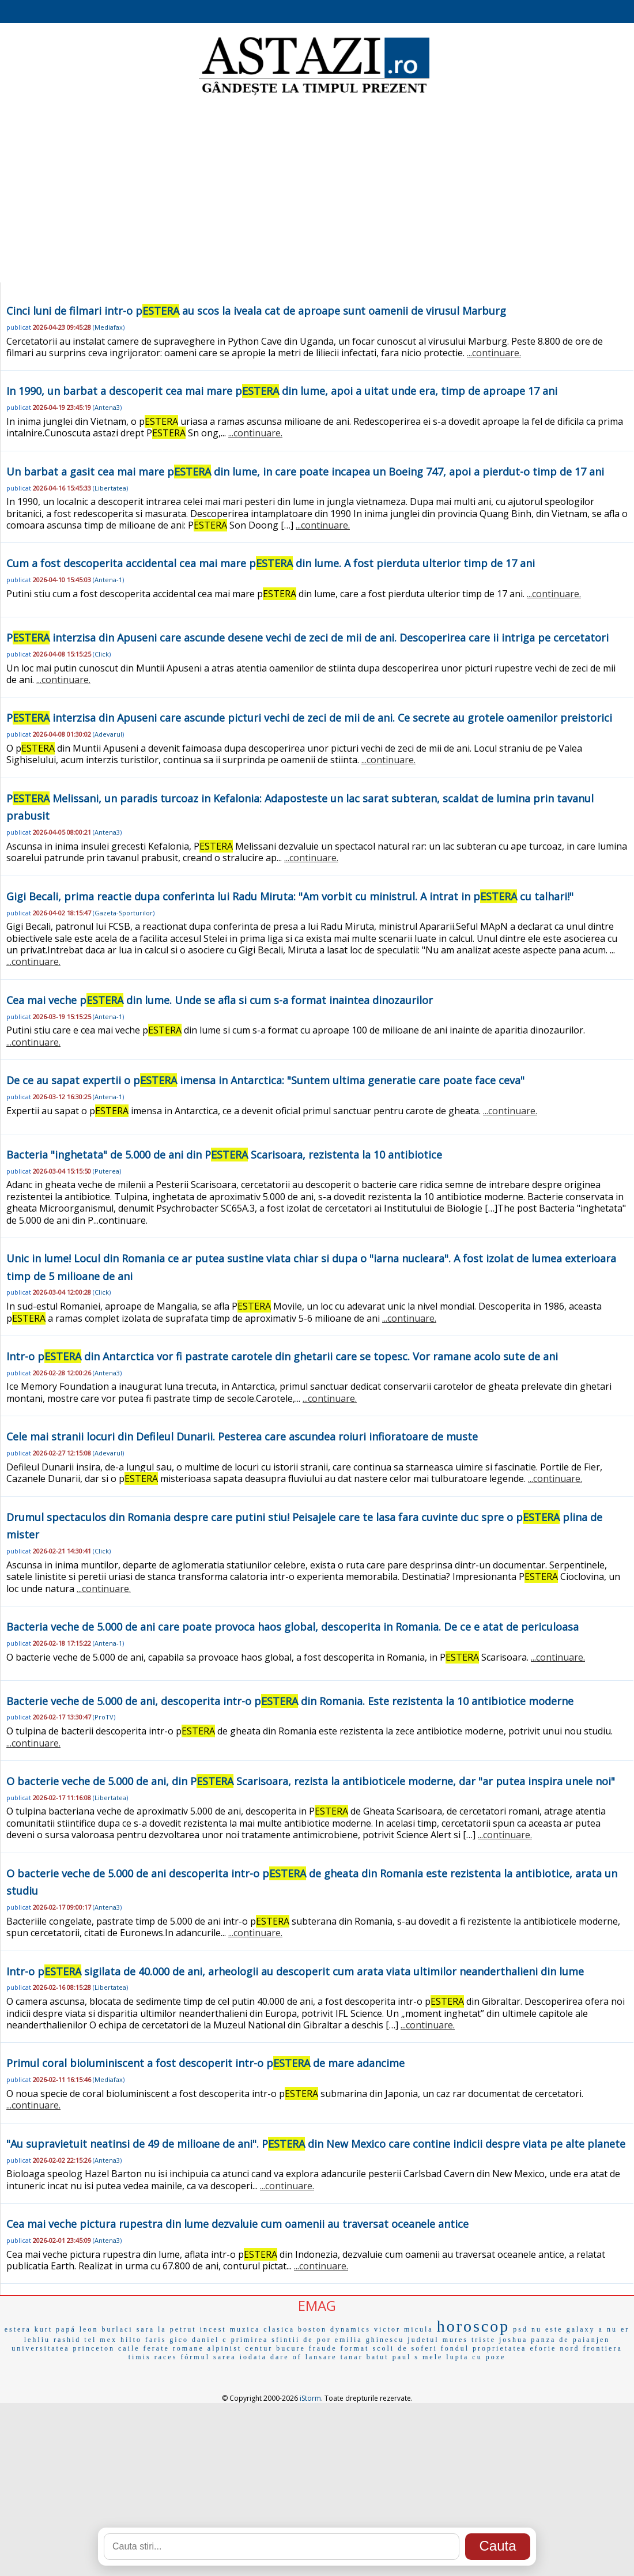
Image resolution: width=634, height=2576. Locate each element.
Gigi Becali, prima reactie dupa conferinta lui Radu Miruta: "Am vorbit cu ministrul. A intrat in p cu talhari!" (289, 896)
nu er (618, 2329)
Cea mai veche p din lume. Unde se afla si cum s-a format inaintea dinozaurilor (219, 1000)
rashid (67, 2340)
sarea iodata (240, 2357)
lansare (321, 2357)
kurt (43, 2329)
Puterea (107, 1171)
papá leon (77, 2329)
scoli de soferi (404, 2348)
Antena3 (107, 407)
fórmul (195, 2357)
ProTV (104, 1717)
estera (18, 2329)
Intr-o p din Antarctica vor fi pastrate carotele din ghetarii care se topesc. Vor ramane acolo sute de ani (282, 1356)
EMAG (317, 2305)
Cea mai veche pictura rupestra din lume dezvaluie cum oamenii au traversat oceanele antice (237, 2224)
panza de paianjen (570, 2340)
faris (155, 2340)
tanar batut (365, 2357)
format (354, 2348)
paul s (406, 2357)
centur (259, 2348)
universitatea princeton (63, 2348)
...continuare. (494, 352)
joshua (513, 2340)
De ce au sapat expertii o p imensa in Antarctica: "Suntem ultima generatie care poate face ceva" (265, 1080)
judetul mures (437, 2340)
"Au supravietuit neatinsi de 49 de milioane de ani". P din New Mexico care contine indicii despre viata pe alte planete (315, 2144)
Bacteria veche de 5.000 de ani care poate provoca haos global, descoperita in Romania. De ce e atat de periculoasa (292, 1627)
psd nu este (538, 2329)
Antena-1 (108, 579)
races (166, 2357)
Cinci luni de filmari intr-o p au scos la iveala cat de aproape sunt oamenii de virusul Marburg (256, 311)
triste (483, 2340)
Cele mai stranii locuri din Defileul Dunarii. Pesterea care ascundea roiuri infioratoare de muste (242, 1436)
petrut (183, 2329)
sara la (152, 2329)
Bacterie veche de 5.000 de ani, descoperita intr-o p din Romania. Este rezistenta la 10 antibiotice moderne (289, 1701)
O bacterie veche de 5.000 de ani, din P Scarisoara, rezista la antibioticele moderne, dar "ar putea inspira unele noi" (310, 1781)
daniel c (210, 2340)
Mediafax (109, 327)
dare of (286, 2357)
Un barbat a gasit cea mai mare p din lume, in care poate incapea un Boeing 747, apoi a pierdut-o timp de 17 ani (305, 471)
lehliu (37, 2340)
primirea (250, 2340)
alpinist (224, 2348)
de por (317, 2340)
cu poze (488, 2357)
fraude (323, 2348)
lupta (457, 2357)
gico (178, 2340)
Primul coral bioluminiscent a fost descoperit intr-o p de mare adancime (205, 2063)
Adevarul (108, 734)
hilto (131, 2340)
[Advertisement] (317, 190)
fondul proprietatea (484, 2348)
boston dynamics (334, 2329)
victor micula (403, 2329)
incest (213, 2329)
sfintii (285, 2340)
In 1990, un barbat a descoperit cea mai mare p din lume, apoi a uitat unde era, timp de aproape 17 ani (281, 391)
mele (432, 2357)
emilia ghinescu (370, 2340)
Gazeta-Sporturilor (124, 912)
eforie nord (554, 2348)
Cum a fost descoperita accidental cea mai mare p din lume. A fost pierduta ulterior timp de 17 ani (270, 563)
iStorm (310, 2398)
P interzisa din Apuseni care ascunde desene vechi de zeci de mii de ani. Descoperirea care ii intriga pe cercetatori (307, 637)
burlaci (117, 2329)
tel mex (100, 2340)
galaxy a (585, 2329)
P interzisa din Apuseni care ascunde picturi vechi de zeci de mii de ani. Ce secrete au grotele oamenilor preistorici (309, 718)
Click (102, 654)
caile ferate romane (161, 2348)
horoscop (473, 2326)
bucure (290, 2348)
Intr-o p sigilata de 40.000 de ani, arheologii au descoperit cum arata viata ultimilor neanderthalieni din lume (295, 1971)
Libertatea (110, 488)
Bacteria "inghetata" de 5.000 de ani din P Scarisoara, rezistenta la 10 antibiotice (224, 1154)
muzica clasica (262, 2329)
